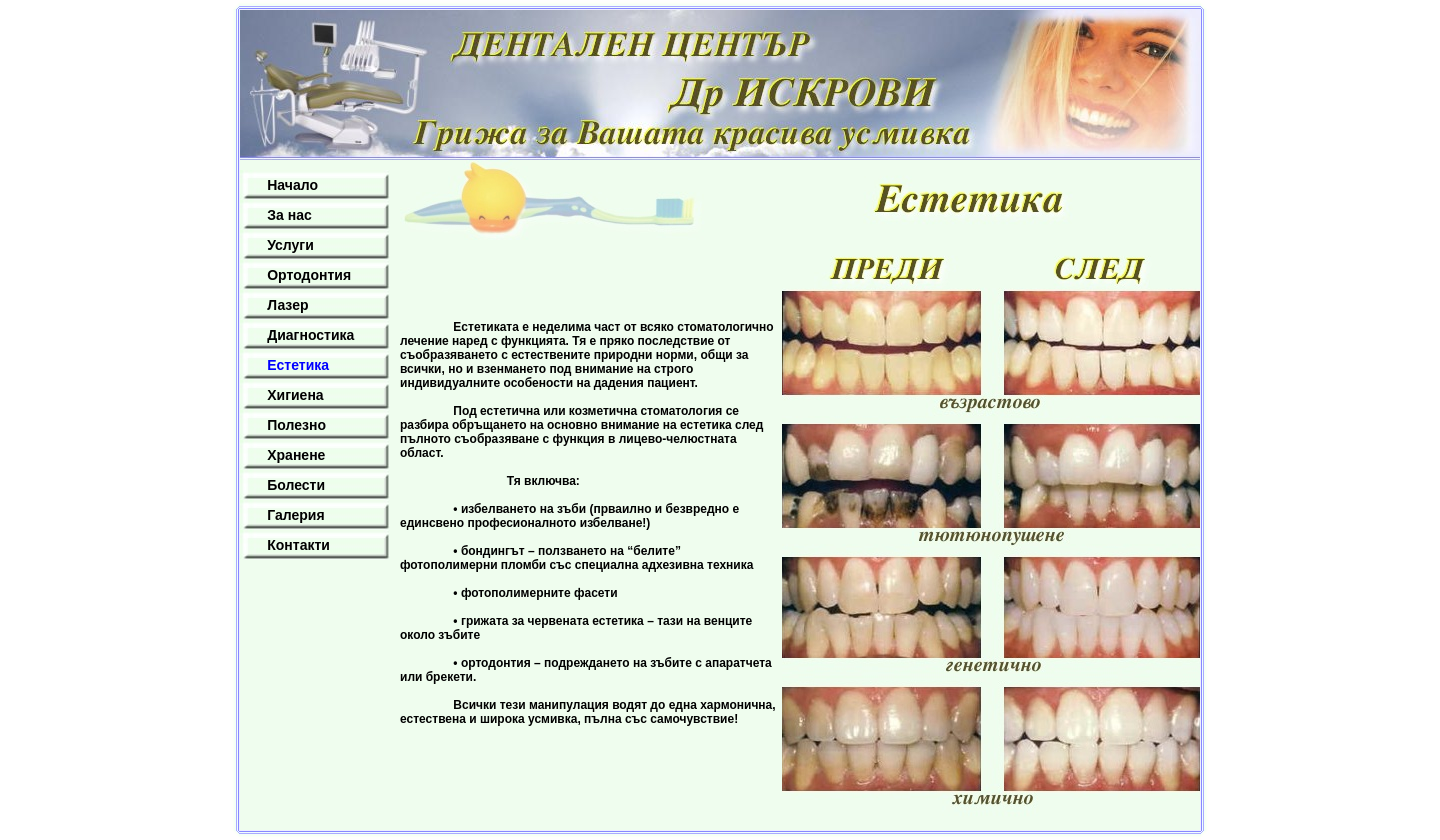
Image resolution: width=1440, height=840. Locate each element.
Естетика (298, 365)
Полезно (296, 425)
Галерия (295, 515)
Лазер (287, 305)
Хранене (296, 455)
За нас (289, 215)
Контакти (298, 545)
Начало (292, 185)
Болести (296, 485)
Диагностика (310, 335)
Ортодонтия (309, 275)
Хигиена (295, 395)
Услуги (290, 245)
